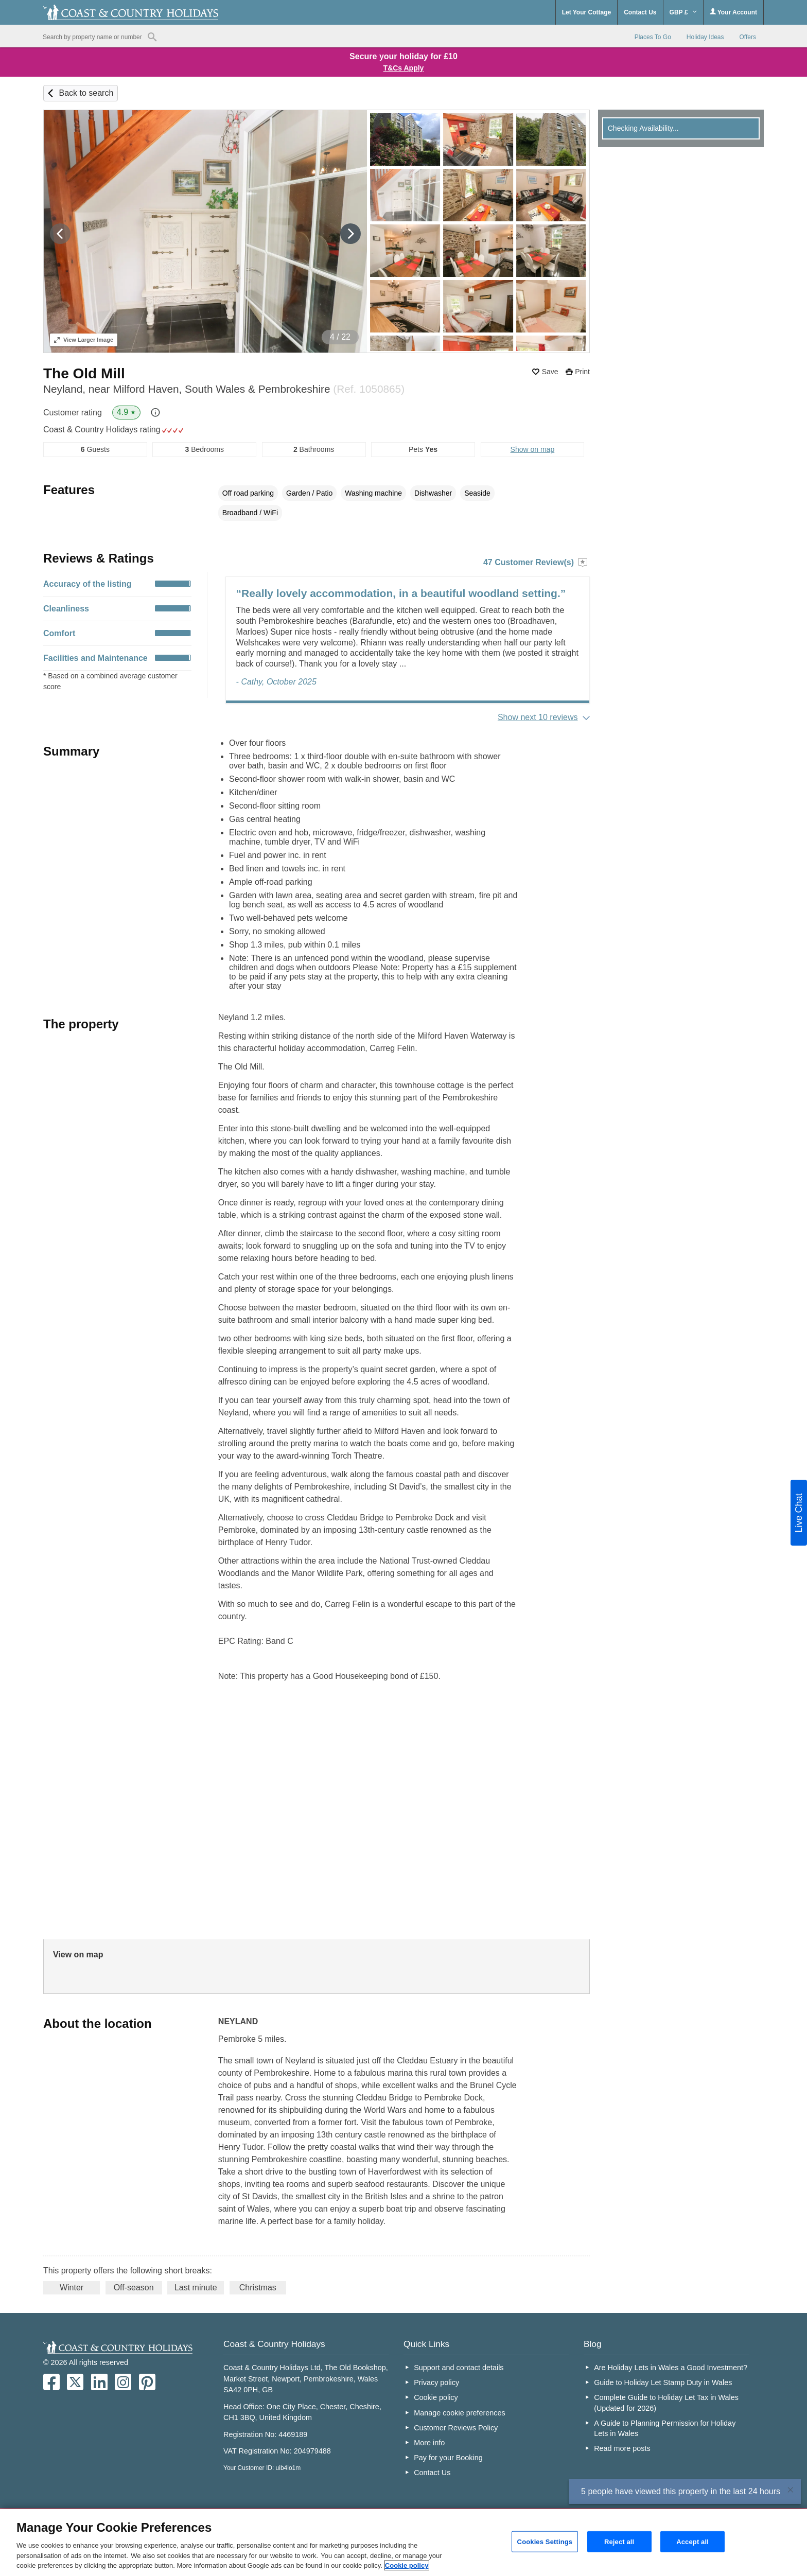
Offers (748, 37)
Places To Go (653, 37)
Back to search (86, 93)
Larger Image (83, 340)
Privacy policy (436, 2382)
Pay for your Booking (448, 2458)
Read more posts (622, 2448)
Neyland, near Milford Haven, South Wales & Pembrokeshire (224, 389)
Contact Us (640, 12)
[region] (403, 2542)
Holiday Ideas (705, 37)
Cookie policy (436, 2397)
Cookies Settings (545, 2541)
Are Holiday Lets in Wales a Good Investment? (670, 2367)
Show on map (533, 449)
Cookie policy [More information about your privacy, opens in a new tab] (407, 2565)
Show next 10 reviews (538, 717)
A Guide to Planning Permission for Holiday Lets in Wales (664, 2428)
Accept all (692, 2541)
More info (429, 2443)
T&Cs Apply (403, 68)
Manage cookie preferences (459, 2413)
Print (582, 371)
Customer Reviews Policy (456, 2428)
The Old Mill (84, 373)
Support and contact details (458, 2367)
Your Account (733, 12)
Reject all (619, 2541)
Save (550, 371)
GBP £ (683, 12)
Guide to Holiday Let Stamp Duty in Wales (663, 2382)
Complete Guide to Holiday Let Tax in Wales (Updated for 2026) (666, 2402)
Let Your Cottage (586, 12)
